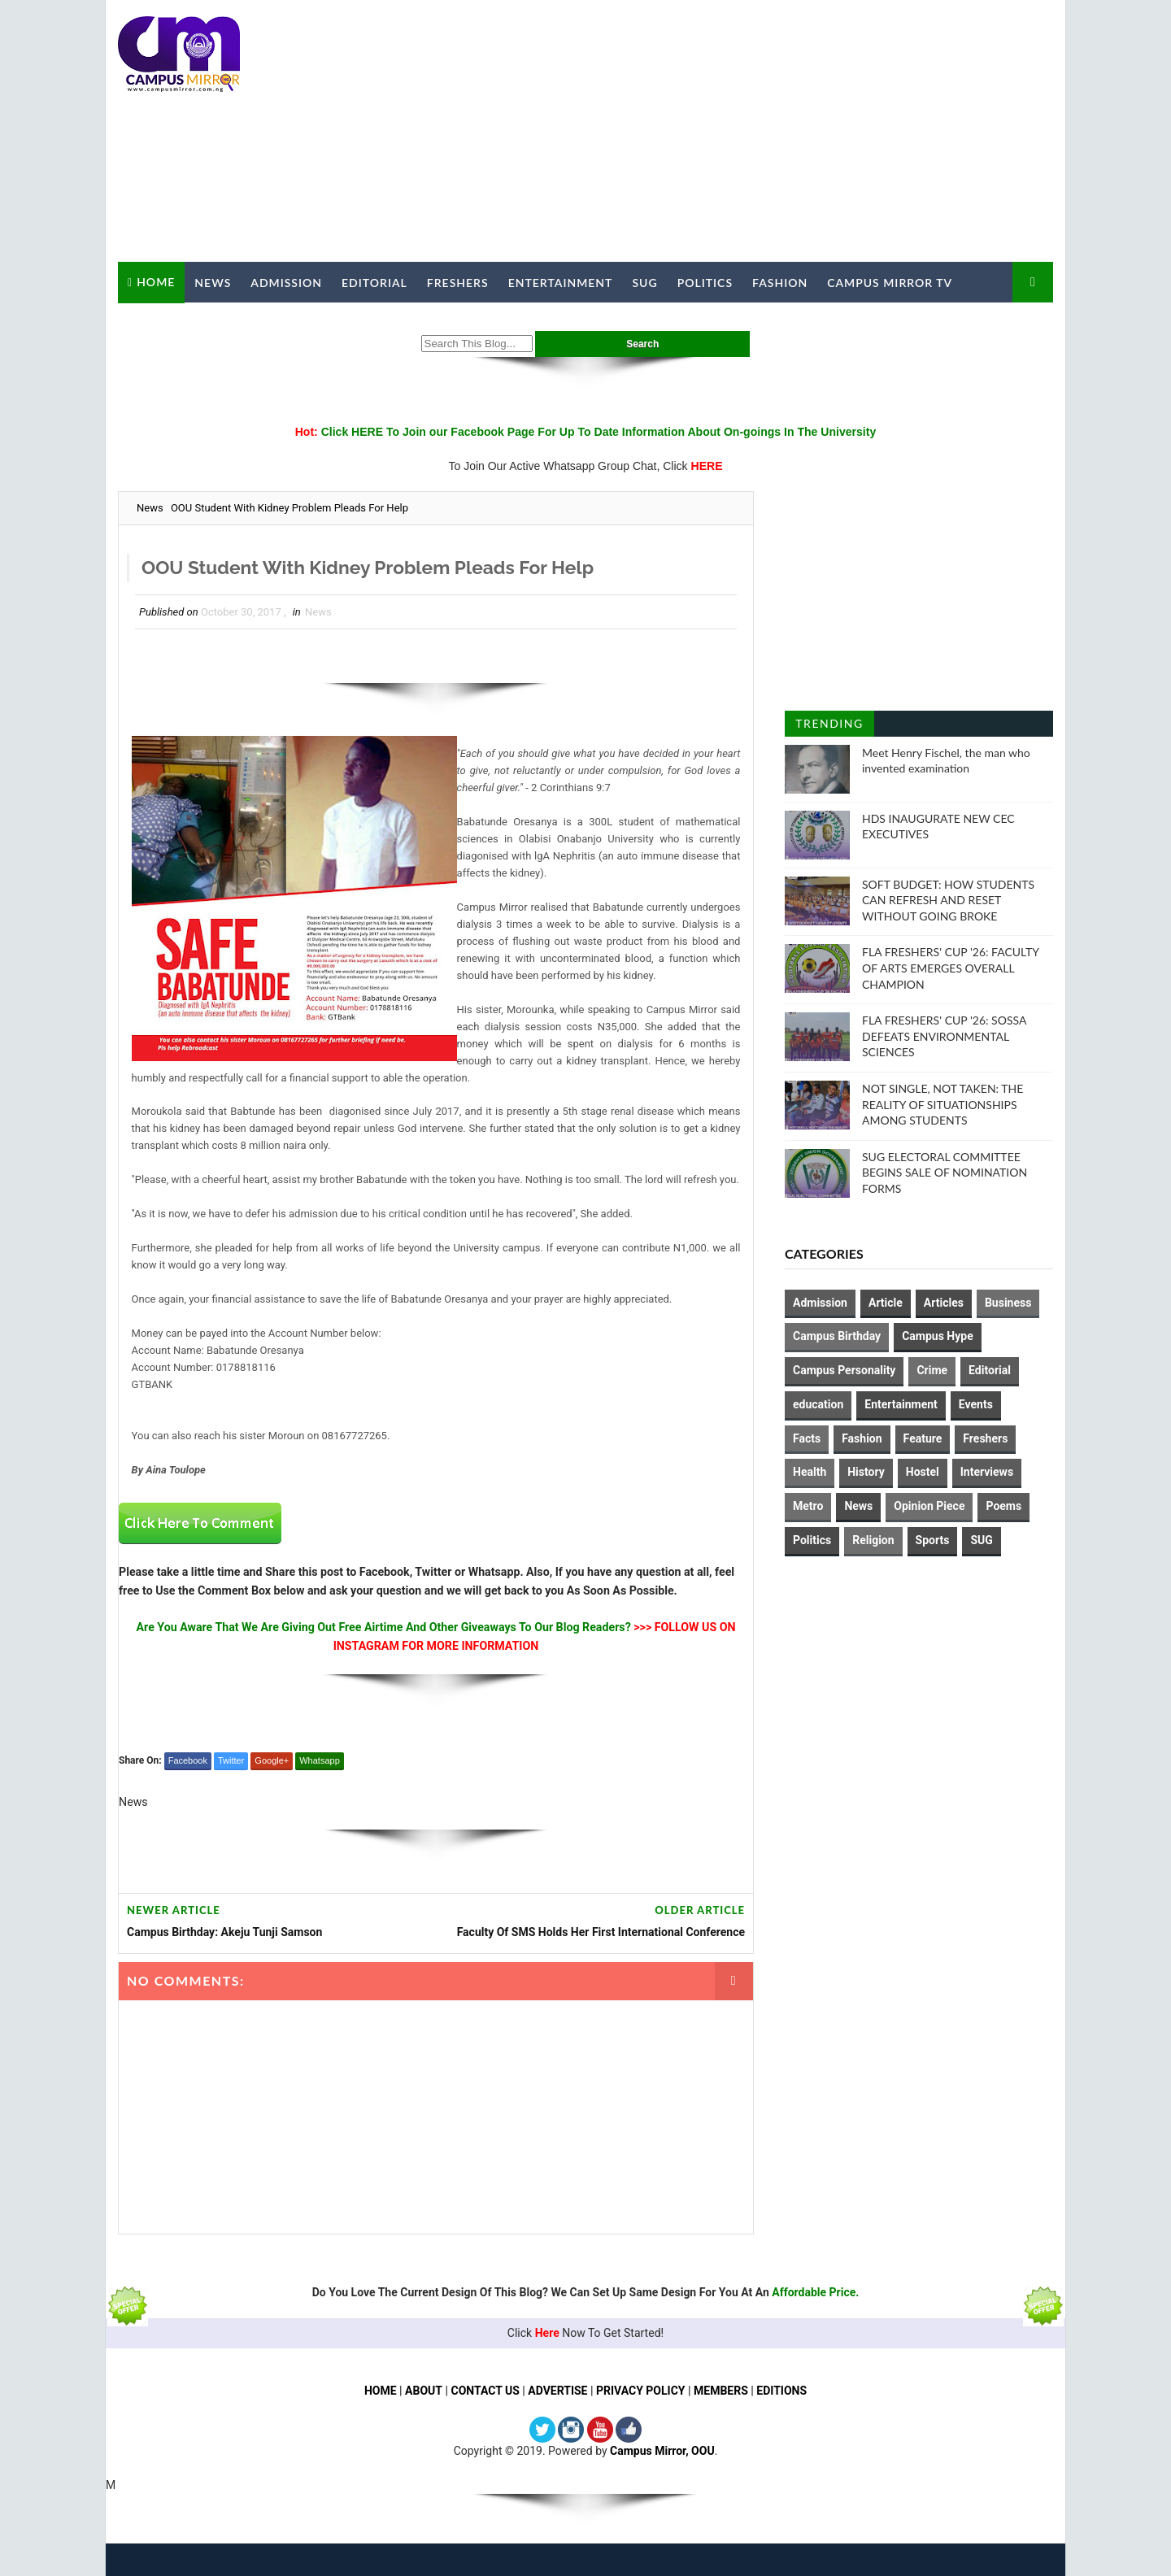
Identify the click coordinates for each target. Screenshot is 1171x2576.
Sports (933, 1540)
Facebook (187, 1760)
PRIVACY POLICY (641, 2390)
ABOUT (423, 2390)
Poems (1003, 1505)
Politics (705, 282)
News (212, 282)
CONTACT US (485, 2390)
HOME (380, 2390)
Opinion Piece (929, 1505)
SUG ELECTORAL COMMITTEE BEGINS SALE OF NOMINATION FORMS (944, 1172)
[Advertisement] (756, 132)
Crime (931, 1370)
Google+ (272, 1760)
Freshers (458, 282)
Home (156, 282)
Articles (944, 1302)
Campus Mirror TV (889, 282)
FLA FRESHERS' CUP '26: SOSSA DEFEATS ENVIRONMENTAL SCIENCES (944, 1036)
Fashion (780, 282)
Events (976, 1404)
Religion (873, 1540)
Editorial (374, 282)
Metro (808, 1505)
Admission (286, 282)
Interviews (986, 1471)
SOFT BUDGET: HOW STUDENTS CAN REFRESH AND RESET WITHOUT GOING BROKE (948, 900)
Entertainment (560, 282)
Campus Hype (937, 1335)
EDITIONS (781, 2390)
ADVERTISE (557, 2390)
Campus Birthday (837, 1335)
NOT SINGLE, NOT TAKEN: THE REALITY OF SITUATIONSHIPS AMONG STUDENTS (942, 1104)
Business (1008, 1302)
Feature (922, 1438)
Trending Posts (829, 726)
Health (809, 1471)
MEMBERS (721, 2390)
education (818, 1404)
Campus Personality (844, 1370)
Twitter (231, 1760)
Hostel (922, 1471)
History (866, 1471)
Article (885, 1302)
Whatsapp (319, 1760)
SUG (644, 282)
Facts (807, 1438)
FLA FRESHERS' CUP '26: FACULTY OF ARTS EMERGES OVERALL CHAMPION (950, 967)
